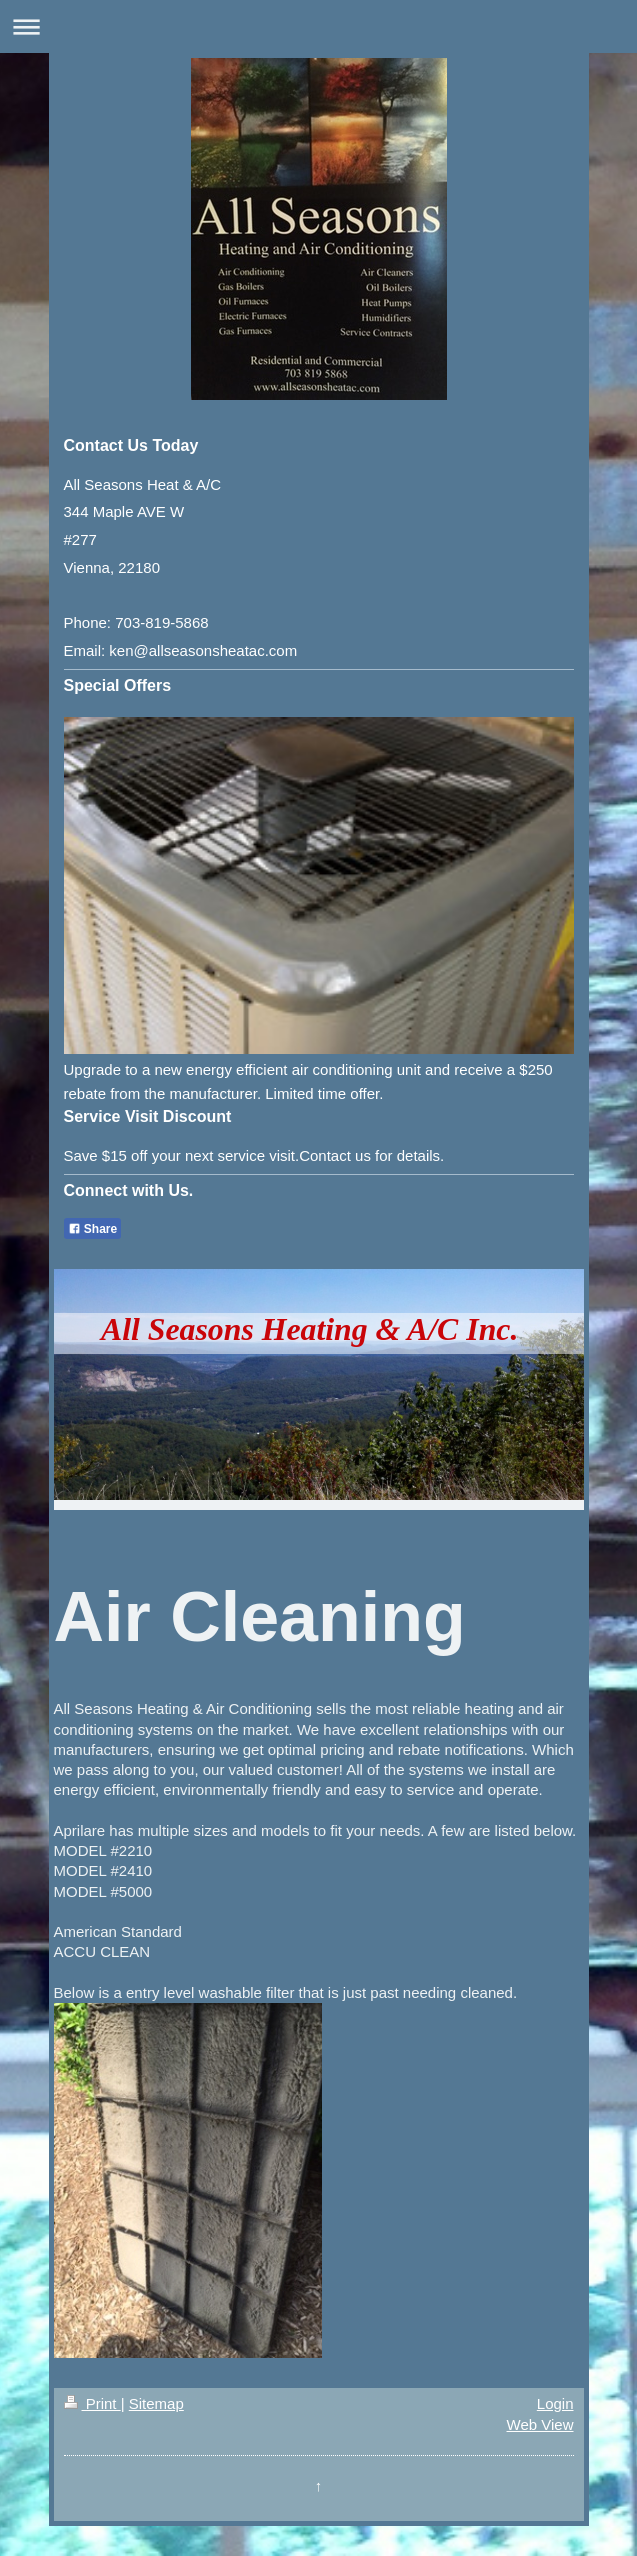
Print (92, 2403)
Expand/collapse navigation (318, 26)
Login (555, 2403)
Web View (540, 2424)
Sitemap (156, 2403)
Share (93, 1229)
